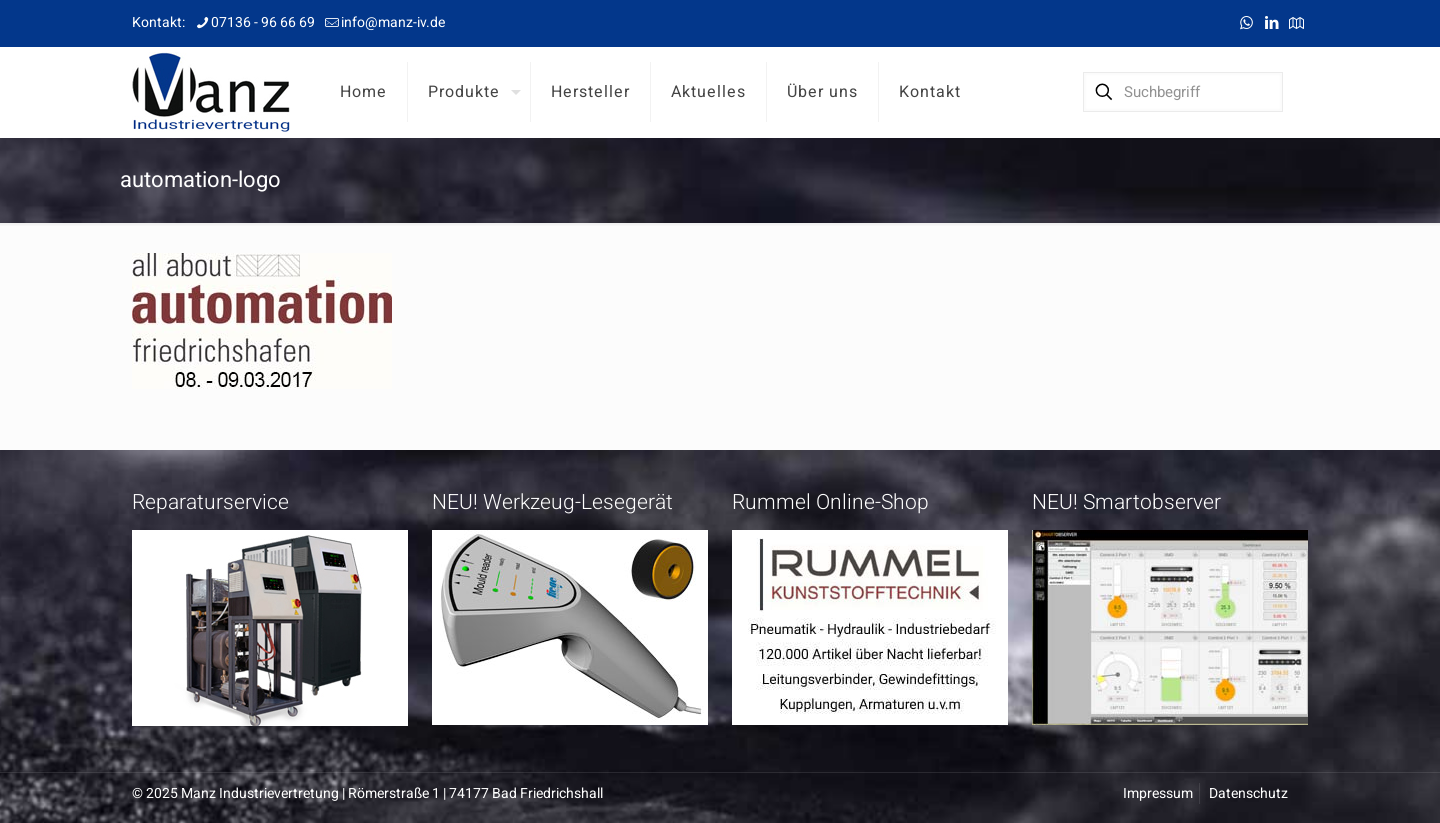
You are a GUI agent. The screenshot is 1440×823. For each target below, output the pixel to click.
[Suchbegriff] (1183, 92)
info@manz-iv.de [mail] (393, 22)
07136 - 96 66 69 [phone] (263, 22)
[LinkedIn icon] (1271, 23)
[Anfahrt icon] (1296, 23)
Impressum (1158, 793)
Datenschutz (1248, 793)
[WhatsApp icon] (1246, 23)
